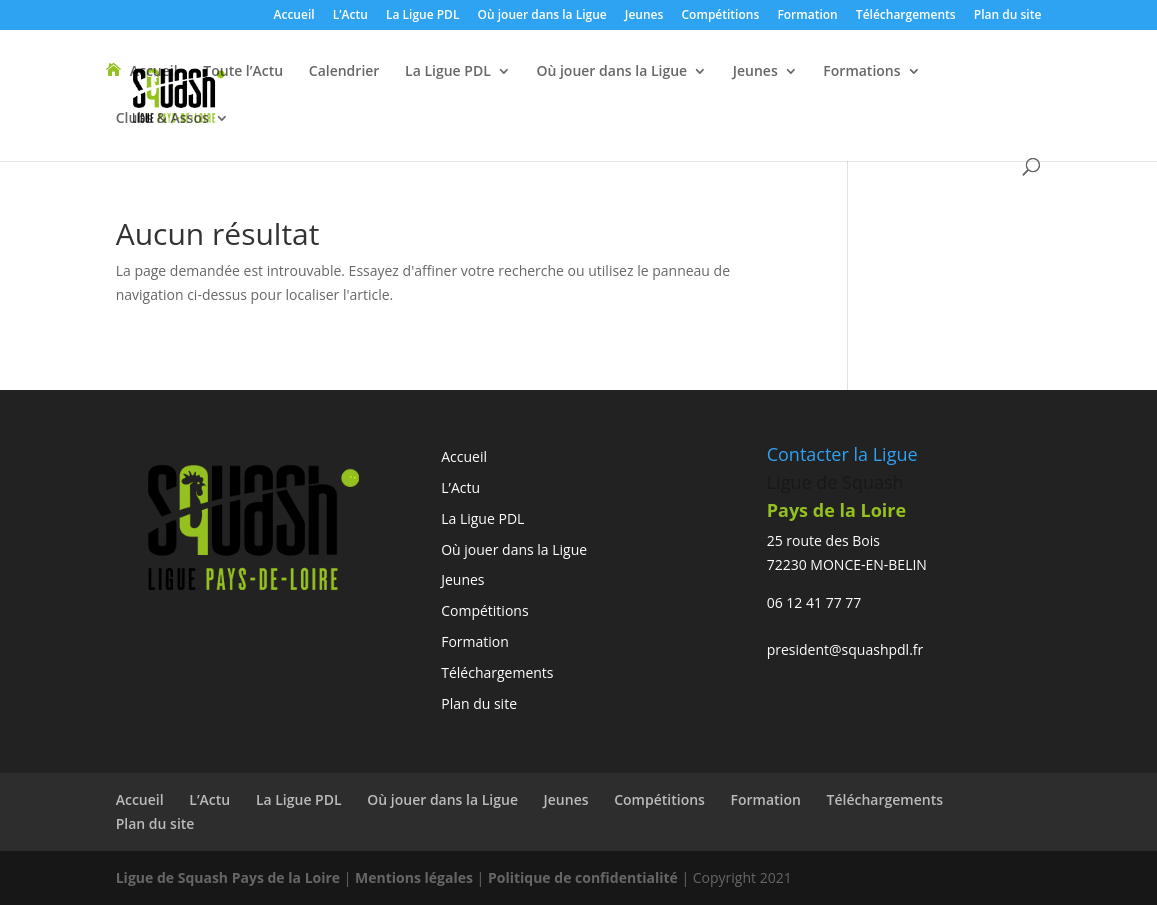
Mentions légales (414, 877)
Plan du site (1007, 16)
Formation (807, 16)
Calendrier (344, 72)
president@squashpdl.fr (845, 649)
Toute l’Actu (243, 72)
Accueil (294, 16)
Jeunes (644, 16)
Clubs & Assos (162, 119)
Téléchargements (906, 16)
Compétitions (721, 16)
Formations (861, 72)
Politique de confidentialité (585, 877)
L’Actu (350, 16)
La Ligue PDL (422, 16)
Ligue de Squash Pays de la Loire (230, 877)
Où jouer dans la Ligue (542, 16)
